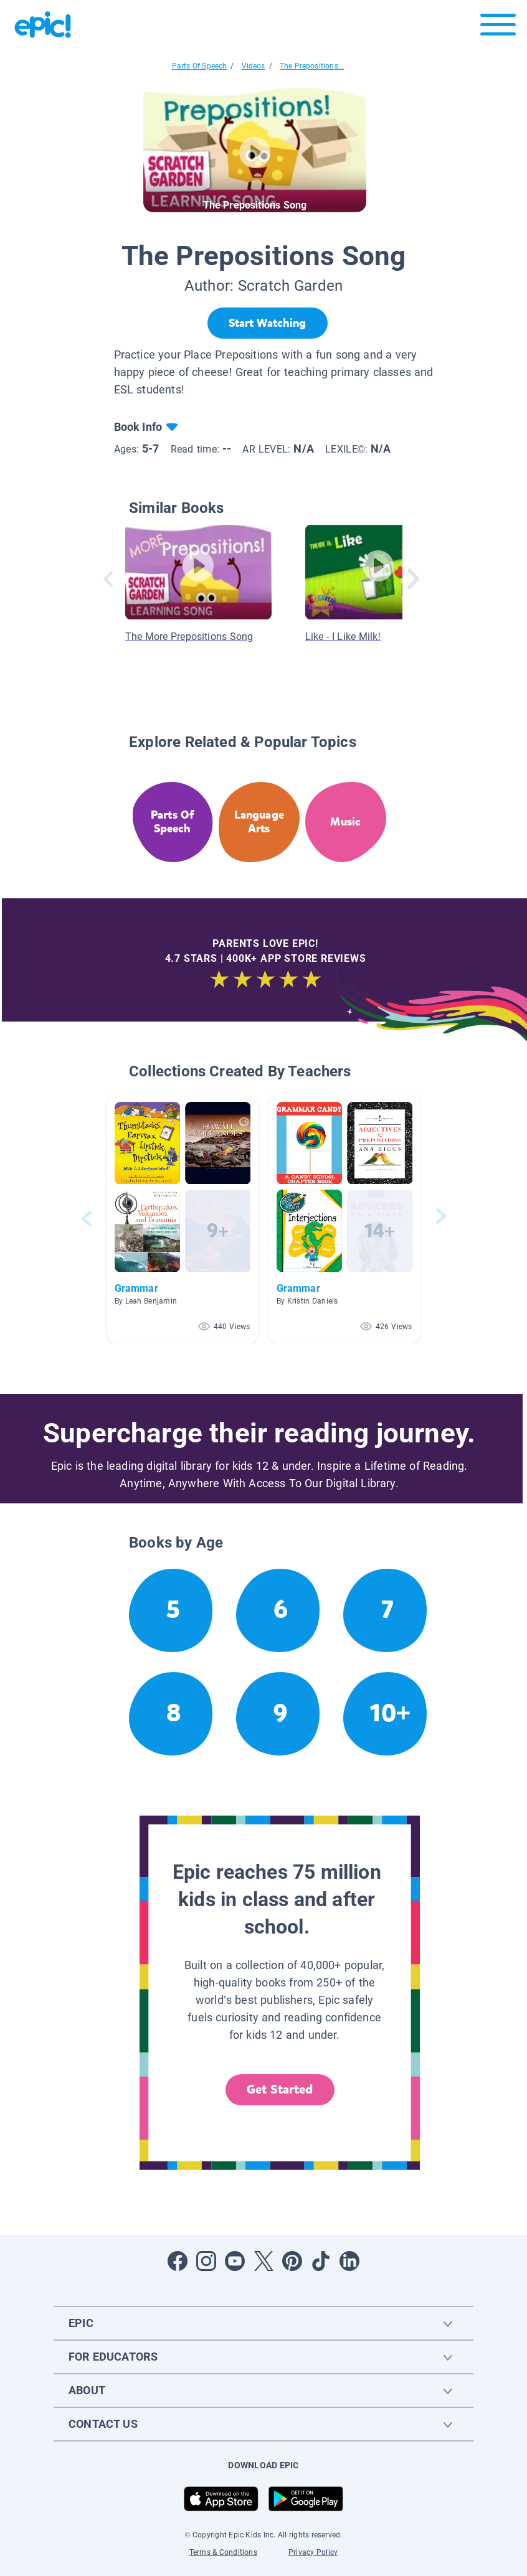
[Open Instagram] (206, 2261)
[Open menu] (498, 27)
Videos (253, 66)
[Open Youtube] (235, 2261)
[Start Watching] (267, 323)
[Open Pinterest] (292, 2261)
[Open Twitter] (263, 2261)
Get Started (280, 2089)
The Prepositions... (312, 66)
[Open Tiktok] (321, 2261)
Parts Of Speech (199, 66)
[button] (183, 1218)
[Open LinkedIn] (349, 2261)
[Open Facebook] (178, 2261)
